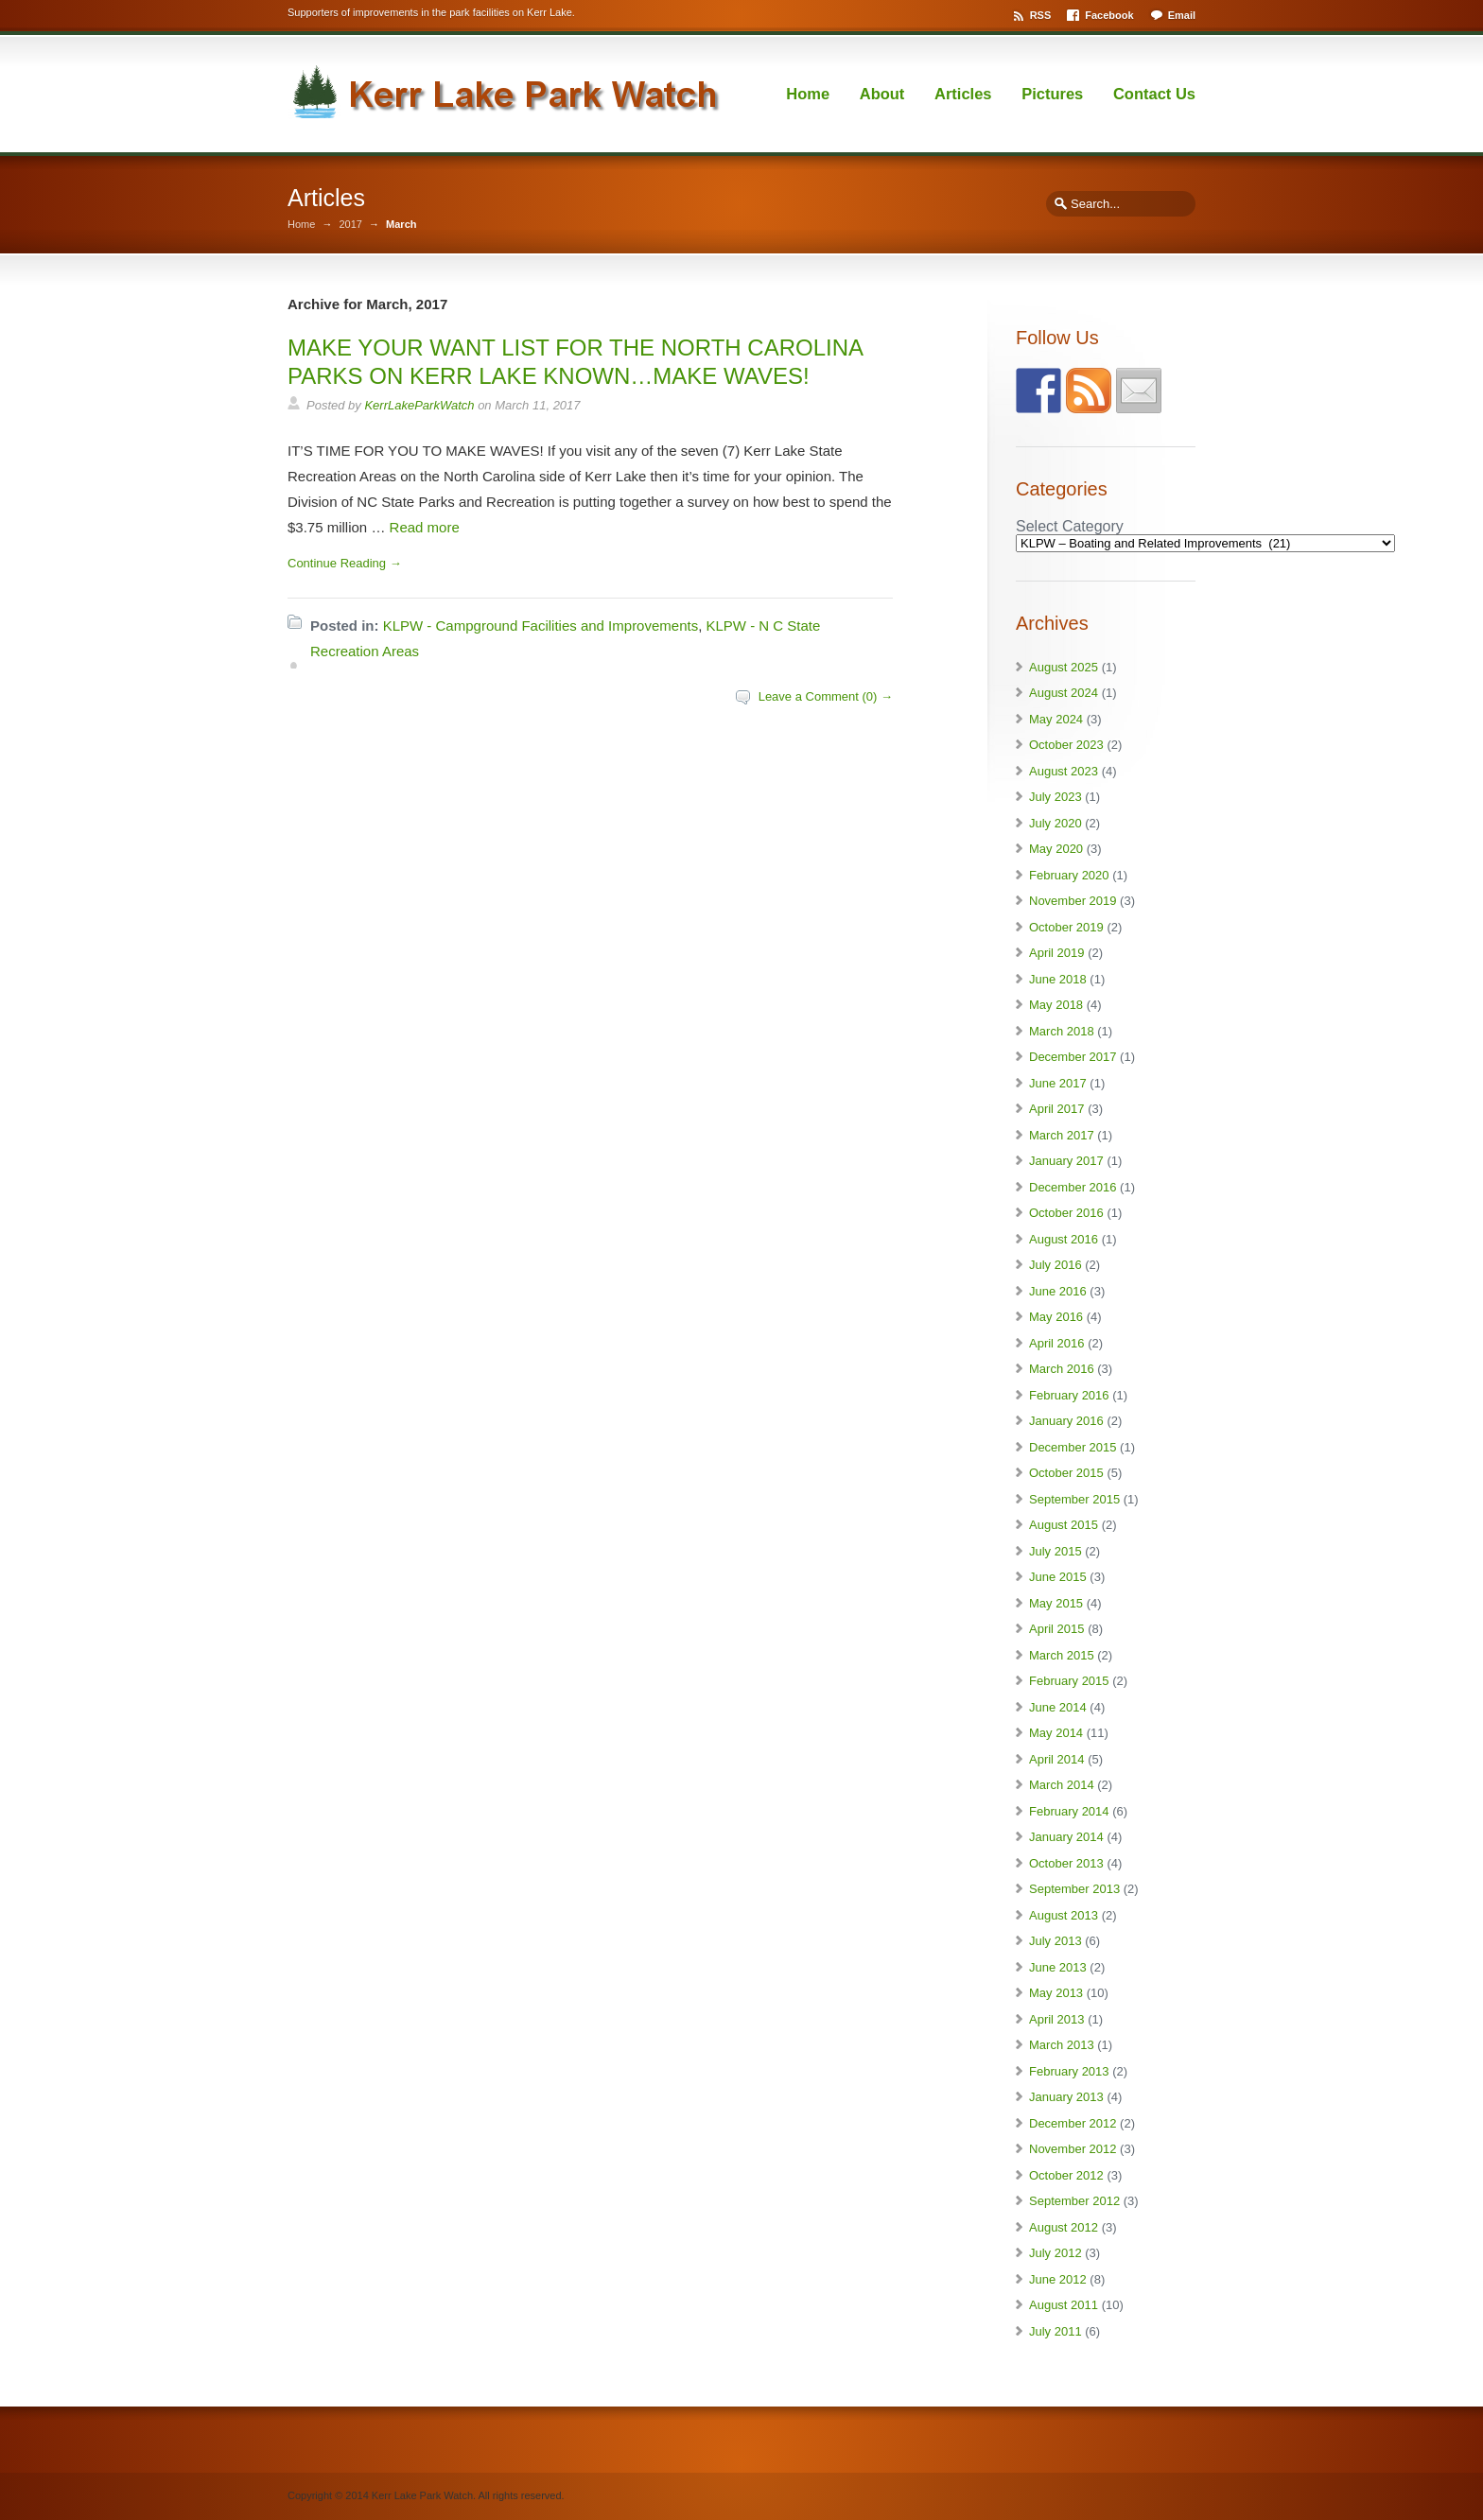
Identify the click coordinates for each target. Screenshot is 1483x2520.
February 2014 (1069, 1811)
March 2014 (1061, 1785)
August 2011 (1063, 2305)
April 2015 (1057, 1629)
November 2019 (1073, 901)
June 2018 (1058, 979)
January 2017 (1066, 1161)
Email (1181, 15)
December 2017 (1073, 1057)
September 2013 (1074, 1889)
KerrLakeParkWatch (419, 405)
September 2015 (1074, 1499)
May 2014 (1056, 1733)
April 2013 (1057, 2019)
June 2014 (1058, 1707)
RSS (1041, 15)
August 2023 (1063, 771)
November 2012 (1073, 2149)
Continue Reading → (345, 563)
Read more (425, 527)
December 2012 (1073, 2123)
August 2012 (1063, 2227)
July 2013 (1055, 1941)
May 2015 (1056, 1603)
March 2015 (1061, 1655)
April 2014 (1057, 1759)
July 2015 (1055, 1551)
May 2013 (1056, 1993)
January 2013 (1066, 2097)
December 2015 (1073, 1447)
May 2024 (1056, 719)
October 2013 (1066, 1863)
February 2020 (1069, 875)
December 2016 (1073, 1187)
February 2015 (1069, 1681)
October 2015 (1066, 1473)
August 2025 (1063, 667)
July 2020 (1055, 823)
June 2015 (1058, 1577)
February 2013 (1069, 2071)
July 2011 (1055, 2331)
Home (807, 93)
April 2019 (1057, 953)
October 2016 (1066, 1213)
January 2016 (1066, 1421)
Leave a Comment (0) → (826, 696)
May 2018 (1056, 1005)
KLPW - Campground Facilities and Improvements (540, 625)
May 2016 (1056, 1317)
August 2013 (1063, 1915)
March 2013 (1061, 2045)
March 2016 (1061, 1369)
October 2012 (1066, 2175)
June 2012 (1058, 2279)
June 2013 (1058, 1967)
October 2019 (1066, 927)
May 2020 (1056, 849)
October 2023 (1066, 745)
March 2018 (1061, 1031)
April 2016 (1057, 1343)
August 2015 (1063, 1525)
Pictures (1052, 93)
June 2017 (1058, 1083)
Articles (963, 93)
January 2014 (1066, 1837)
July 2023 (1055, 797)
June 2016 (1058, 1291)
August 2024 (1063, 693)
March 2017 (1061, 1135)
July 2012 (1055, 2253)
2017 (350, 224)
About (882, 93)
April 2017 (1057, 1109)
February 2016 (1069, 1395)
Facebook (1109, 15)
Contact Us (1154, 93)
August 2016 (1063, 1239)
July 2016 (1055, 1265)
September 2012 (1074, 2201)
